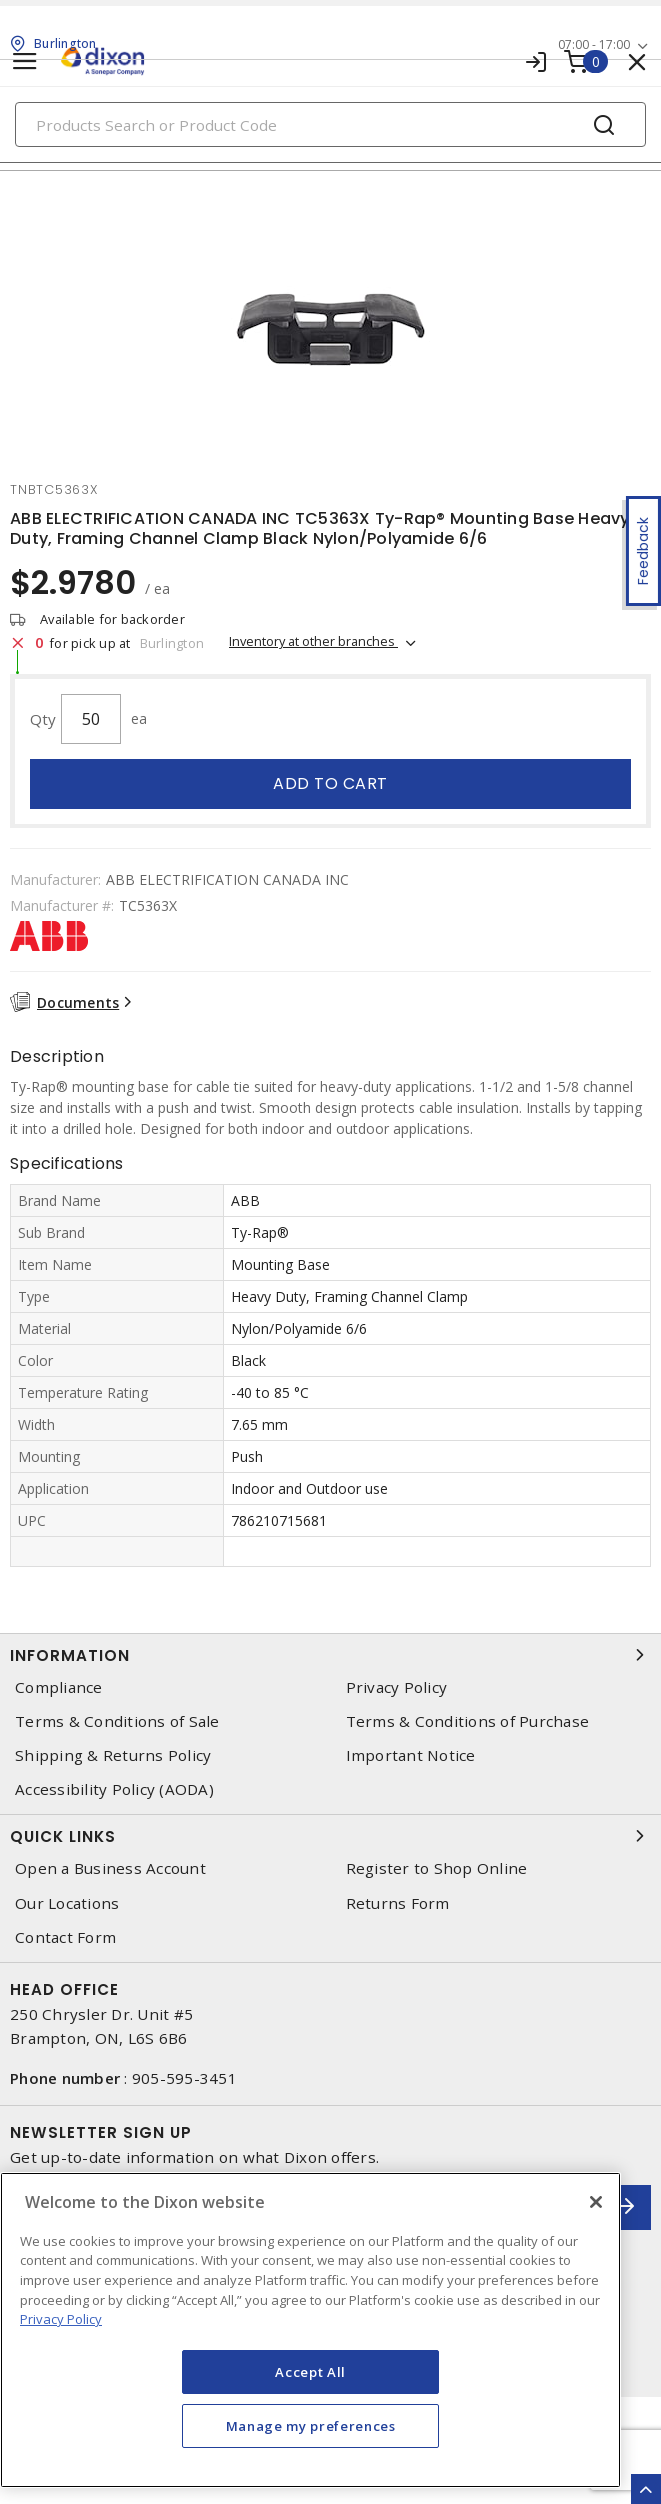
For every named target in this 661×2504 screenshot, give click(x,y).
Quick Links (330, 1836)
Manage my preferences (311, 2426)
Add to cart (330, 783)
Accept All (310, 2372)
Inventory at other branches (313, 641)
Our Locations (67, 1903)
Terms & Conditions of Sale (117, 1721)
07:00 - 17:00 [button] (594, 44)
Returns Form (398, 1903)
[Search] (330, 124)
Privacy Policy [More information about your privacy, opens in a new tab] (61, 2319)
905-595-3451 (184, 2078)
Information (330, 1655)
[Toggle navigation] (25, 61)
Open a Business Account (110, 1868)
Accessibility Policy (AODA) (114, 1789)
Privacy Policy (397, 1687)
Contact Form (65, 1937)
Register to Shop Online (437, 1868)
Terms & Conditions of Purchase (468, 1721)
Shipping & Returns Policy (113, 1755)
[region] (310, 2330)
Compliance (59, 1687)
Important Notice (411, 1755)
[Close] (596, 2202)
